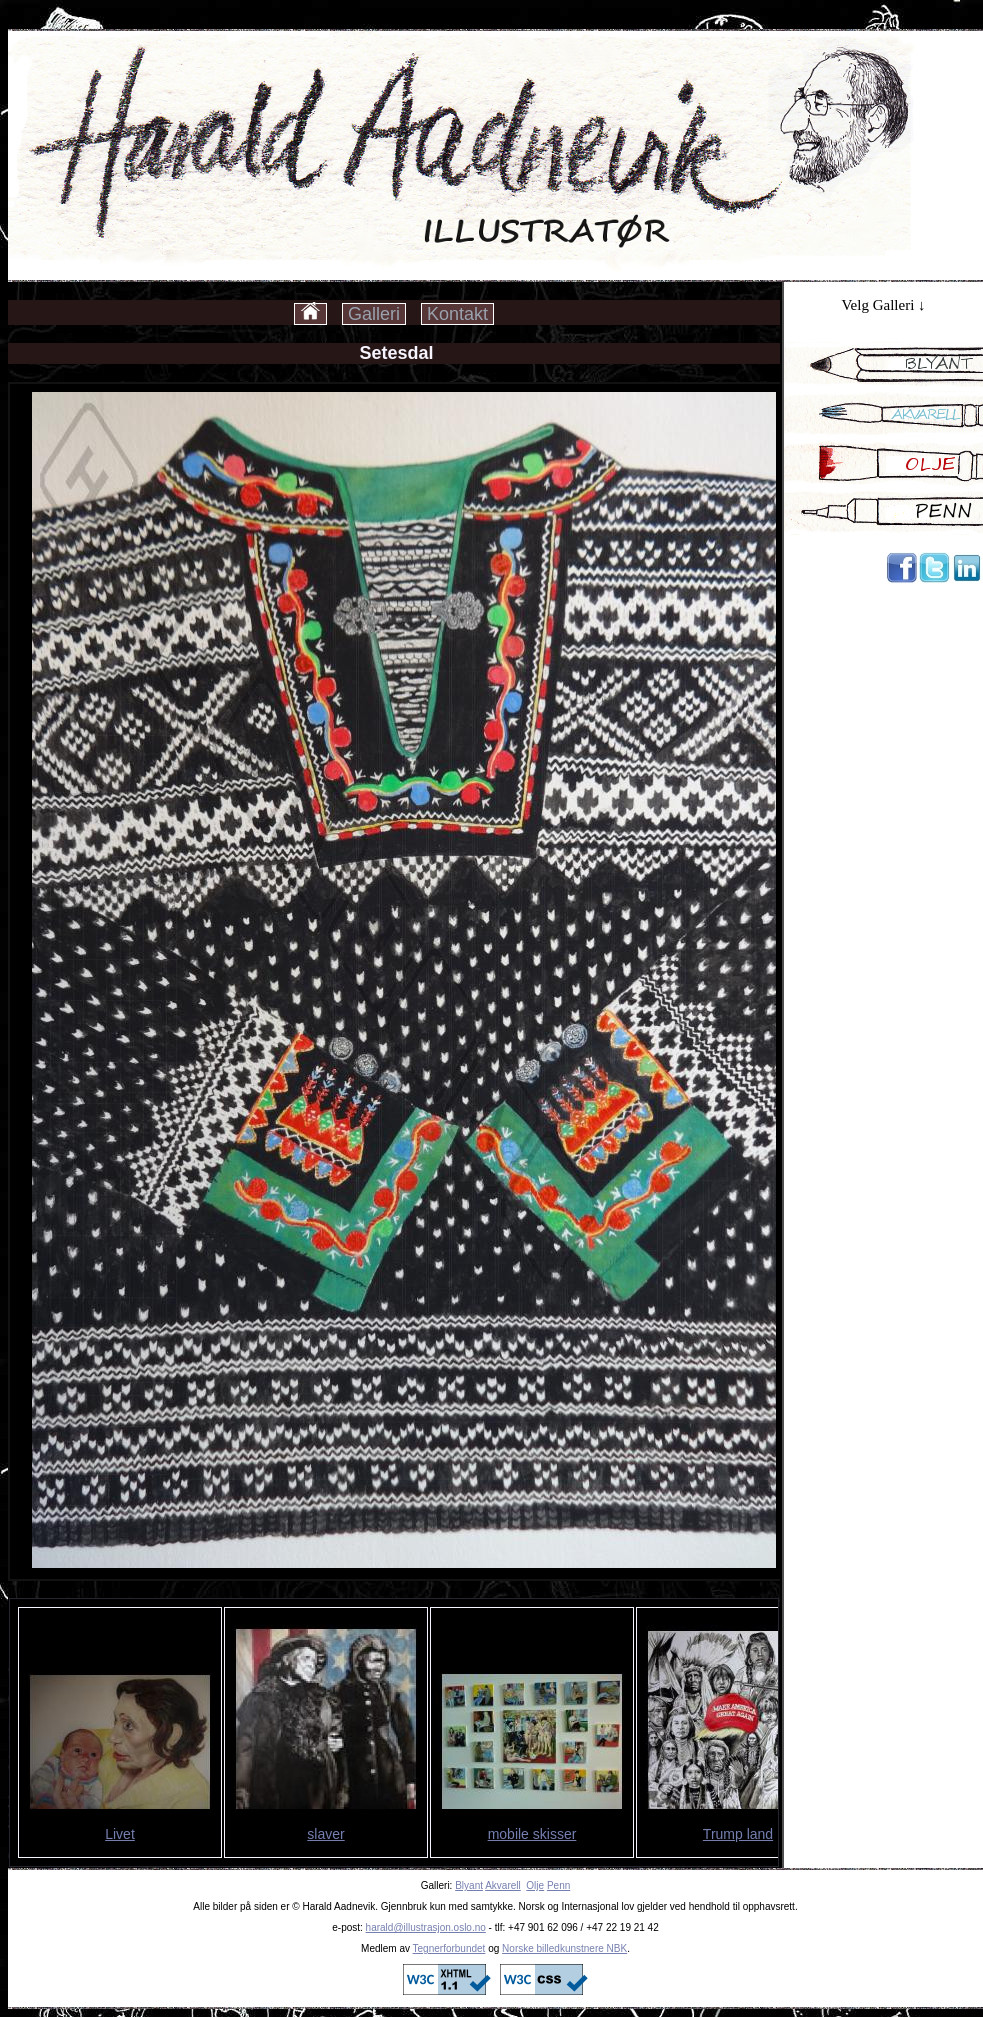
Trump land (738, 1834)
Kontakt (457, 314)
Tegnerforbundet (449, 1948)
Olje (535, 1885)
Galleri (374, 314)
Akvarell (503, 1885)
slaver (325, 1834)
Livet (120, 1834)
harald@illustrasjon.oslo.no (426, 1927)
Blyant (469, 1885)
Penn (558, 1885)
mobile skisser (532, 1834)
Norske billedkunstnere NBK (564, 1948)
